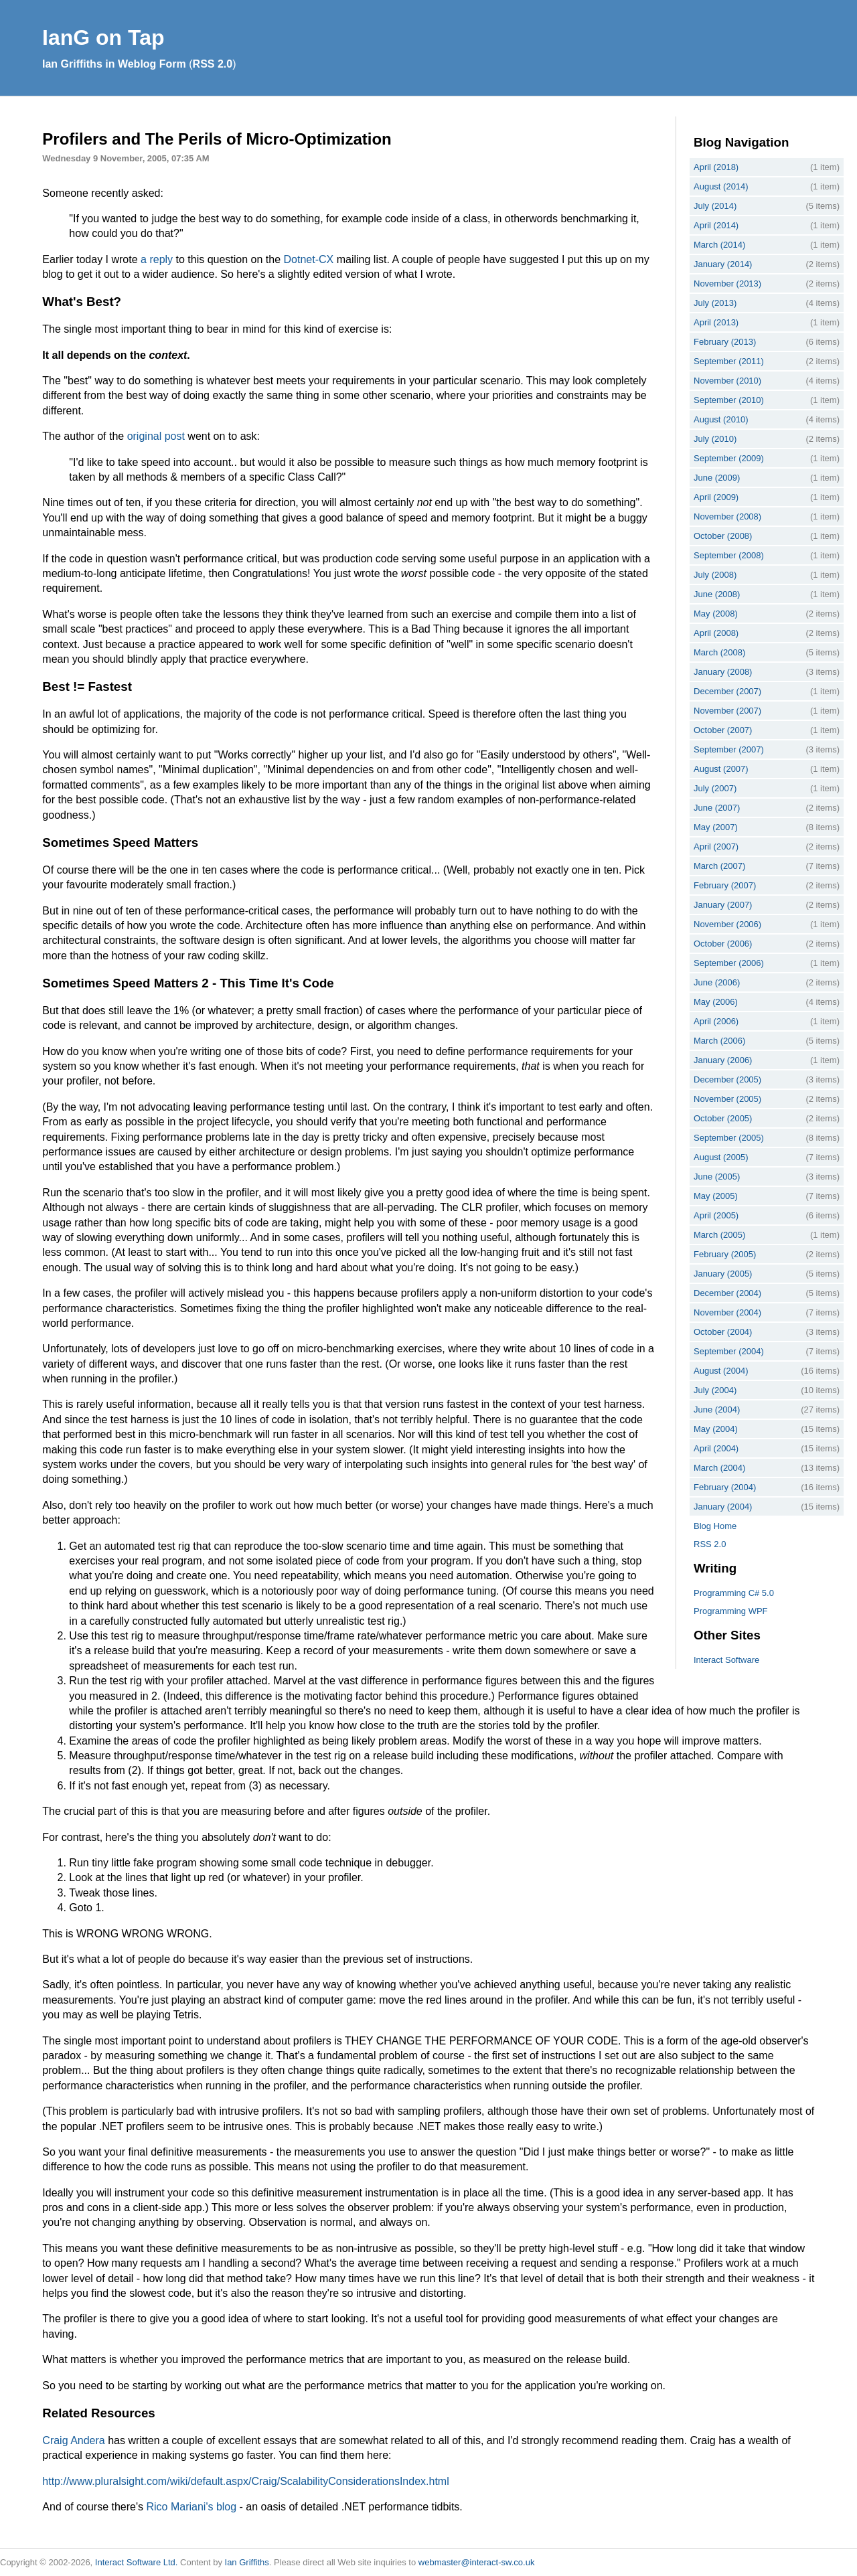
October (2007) (723, 730)
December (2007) (727, 691)
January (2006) (723, 1060)
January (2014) (723, 264)
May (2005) (716, 1196)
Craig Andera (73, 2440)
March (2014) (719, 245)
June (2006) (717, 982)
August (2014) (721, 186)
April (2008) (716, 633)
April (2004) (716, 1448)
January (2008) (723, 672)
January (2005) (723, 1274)
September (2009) (729, 458)
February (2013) (725, 342)
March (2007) (719, 866)
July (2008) (715, 575)
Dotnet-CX (309, 259)
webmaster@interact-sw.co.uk (476, 2562)
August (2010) (721, 419)
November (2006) (727, 924)
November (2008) (727, 516)
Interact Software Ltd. (136, 2562)
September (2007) (729, 749)
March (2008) (719, 652)
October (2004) (723, 1332)
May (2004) (716, 1429)
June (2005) (717, 1177)
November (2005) (727, 1099)
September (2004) (729, 1351)
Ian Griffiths (247, 2562)
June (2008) (717, 594)
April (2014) (716, 225)
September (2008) (729, 555)
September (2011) (729, 361)
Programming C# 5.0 (734, 1593)
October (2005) (723, 1118)
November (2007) (727, 711)
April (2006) (716, 1021)
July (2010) (715, 439)
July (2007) (715, 788)
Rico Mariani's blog (191, 2506)
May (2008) (716, 614)
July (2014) (715, 206)
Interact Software (726, 1660)
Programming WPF (731, 1611)
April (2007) (716, 846)
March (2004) (719, 1468)
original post (156, 436)
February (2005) (725, 1254)
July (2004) (715, 1390)
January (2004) (723, 1507)
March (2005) (719, 1235)
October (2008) (723, 536)
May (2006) (716, 1002)
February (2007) (725, 885)
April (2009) (716, 497)
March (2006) (719, 1041)
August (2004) (721, 1371)
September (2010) (729, 400)
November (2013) (727, 283)
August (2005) (721, 1157)
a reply (157, 259)
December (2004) (727, 1293)
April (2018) (716, 167)
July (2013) (715, 303)
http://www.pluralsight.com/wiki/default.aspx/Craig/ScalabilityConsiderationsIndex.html (245, 2481)
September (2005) (729, 1138)
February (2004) (725, 1487)
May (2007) (716, 827)
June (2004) (717, 1409)
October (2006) (723, 944)
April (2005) (716, 1215)
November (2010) (727, 381)
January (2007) (723, 905)
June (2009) (717, 478)
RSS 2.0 (213, 64)
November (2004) (727, 1312)
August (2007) (721, 769)
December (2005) (727, 1079)
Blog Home (715, 1526)
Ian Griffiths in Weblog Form (114, 64)
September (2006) (729, 963)
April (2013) (716, 322)
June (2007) (717, 808)
